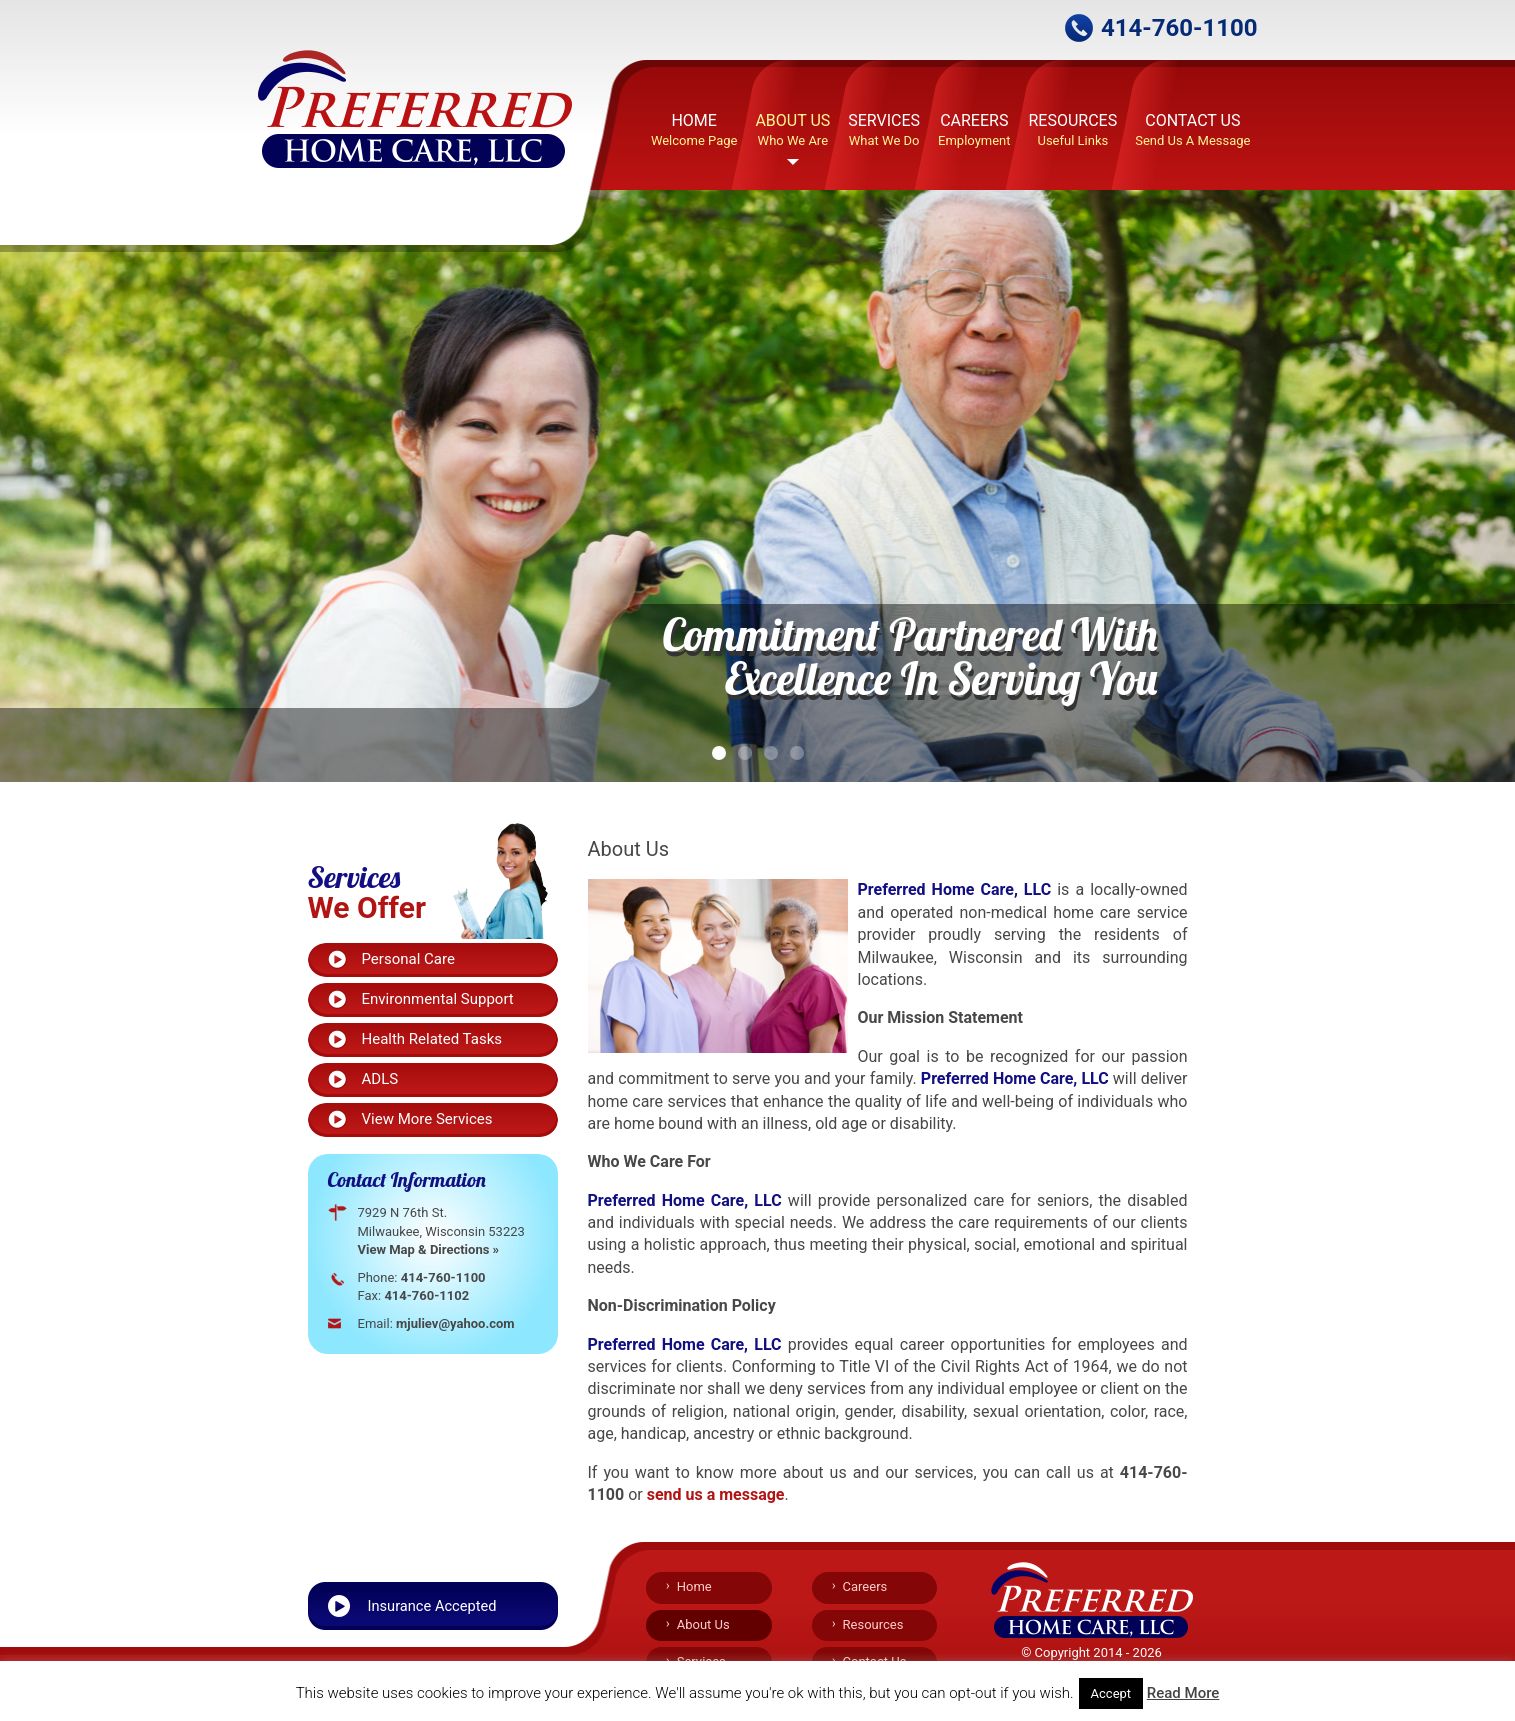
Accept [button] (1111, 1693)
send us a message (716, 1494)
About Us (792, 131)
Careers (974, 131)
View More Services (427, 1119)
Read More (1183, 1693)
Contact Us (1192, 131)
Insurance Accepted (432, 1606)
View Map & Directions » (429, 1249)
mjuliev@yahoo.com (455, 1323)
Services (884, 131)
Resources (1072, 131)
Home (694, 131)
